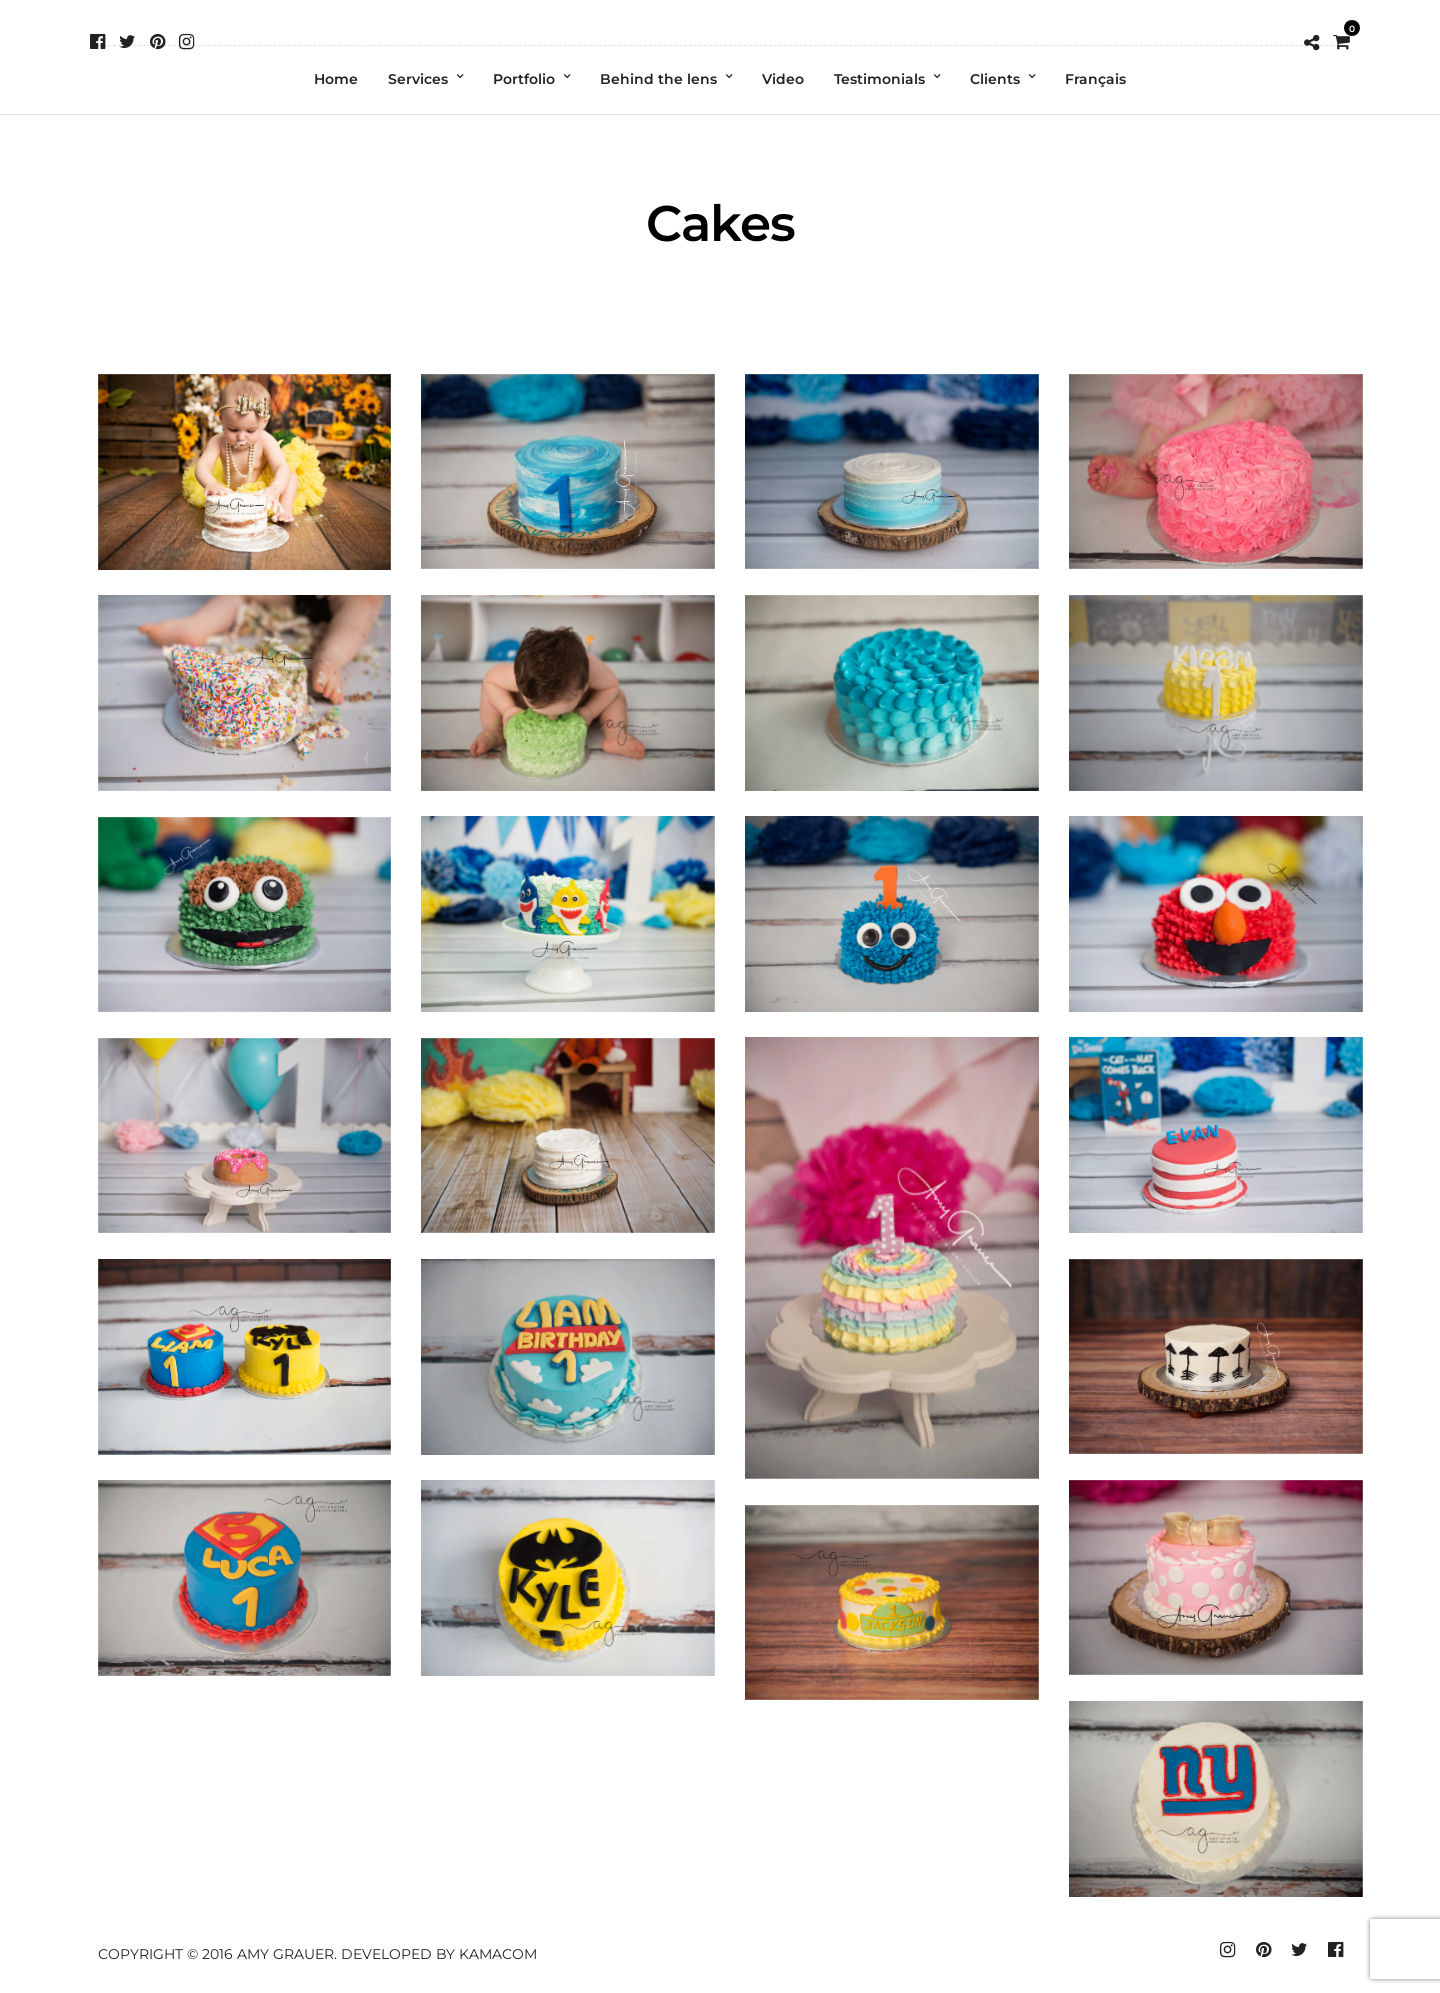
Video (783, 79)
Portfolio (524, 79)
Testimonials (879, 79)
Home (336, 79)
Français (1095, 79)
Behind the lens (658, 79)
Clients (995, 79)
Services (418, 79)
